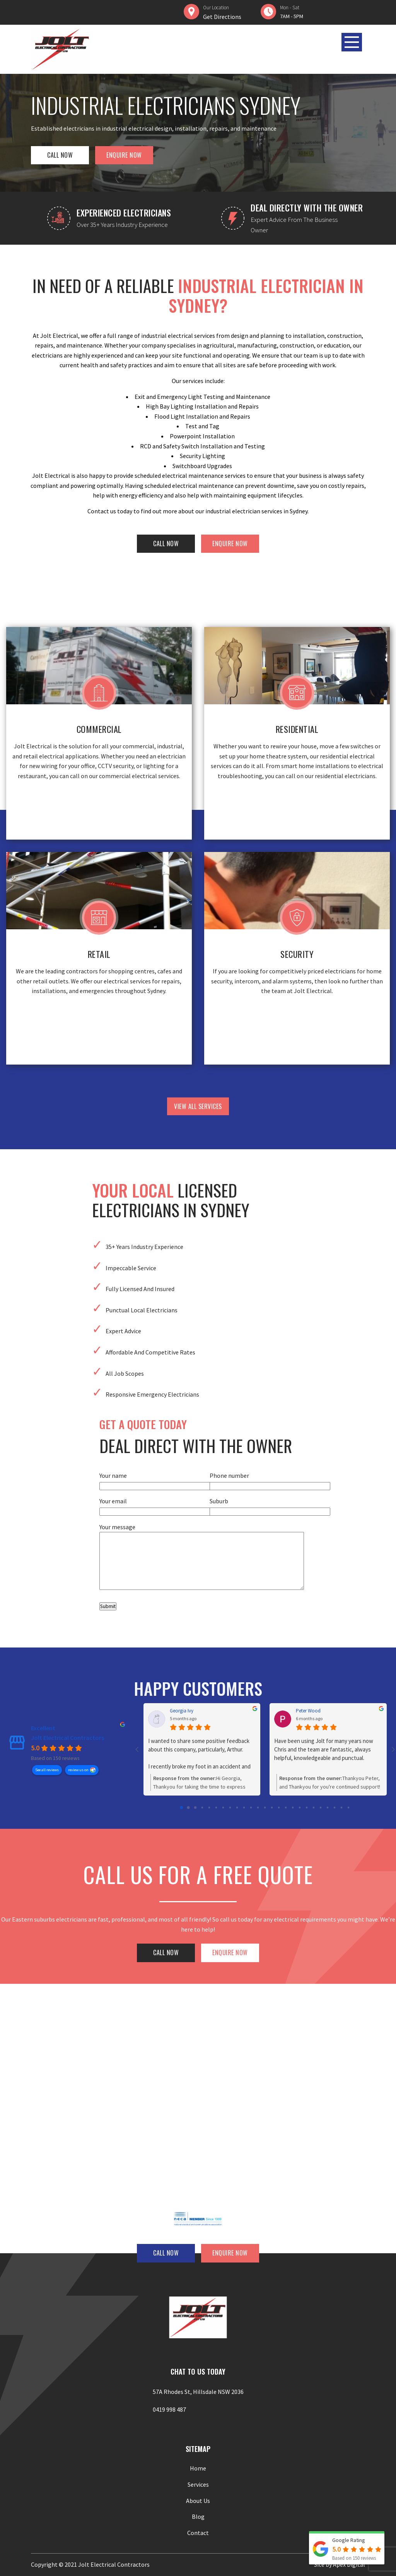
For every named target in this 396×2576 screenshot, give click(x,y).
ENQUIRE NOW (124, 155)
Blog (198, 2516)
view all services (198, 1106)
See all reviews (47, 1769)
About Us (198, 2500)
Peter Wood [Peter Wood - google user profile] (308, 1711)
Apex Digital (349, 2564)
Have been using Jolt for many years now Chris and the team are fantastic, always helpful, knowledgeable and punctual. (323, 1749)
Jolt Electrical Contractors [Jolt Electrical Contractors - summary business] (67, 1737)
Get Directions (222, 16)
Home (198, 2468)
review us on (78, 1769)
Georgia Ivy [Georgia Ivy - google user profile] (181, 1711)
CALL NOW (60, 155)
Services (198, 2484)
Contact (198, 2533)
